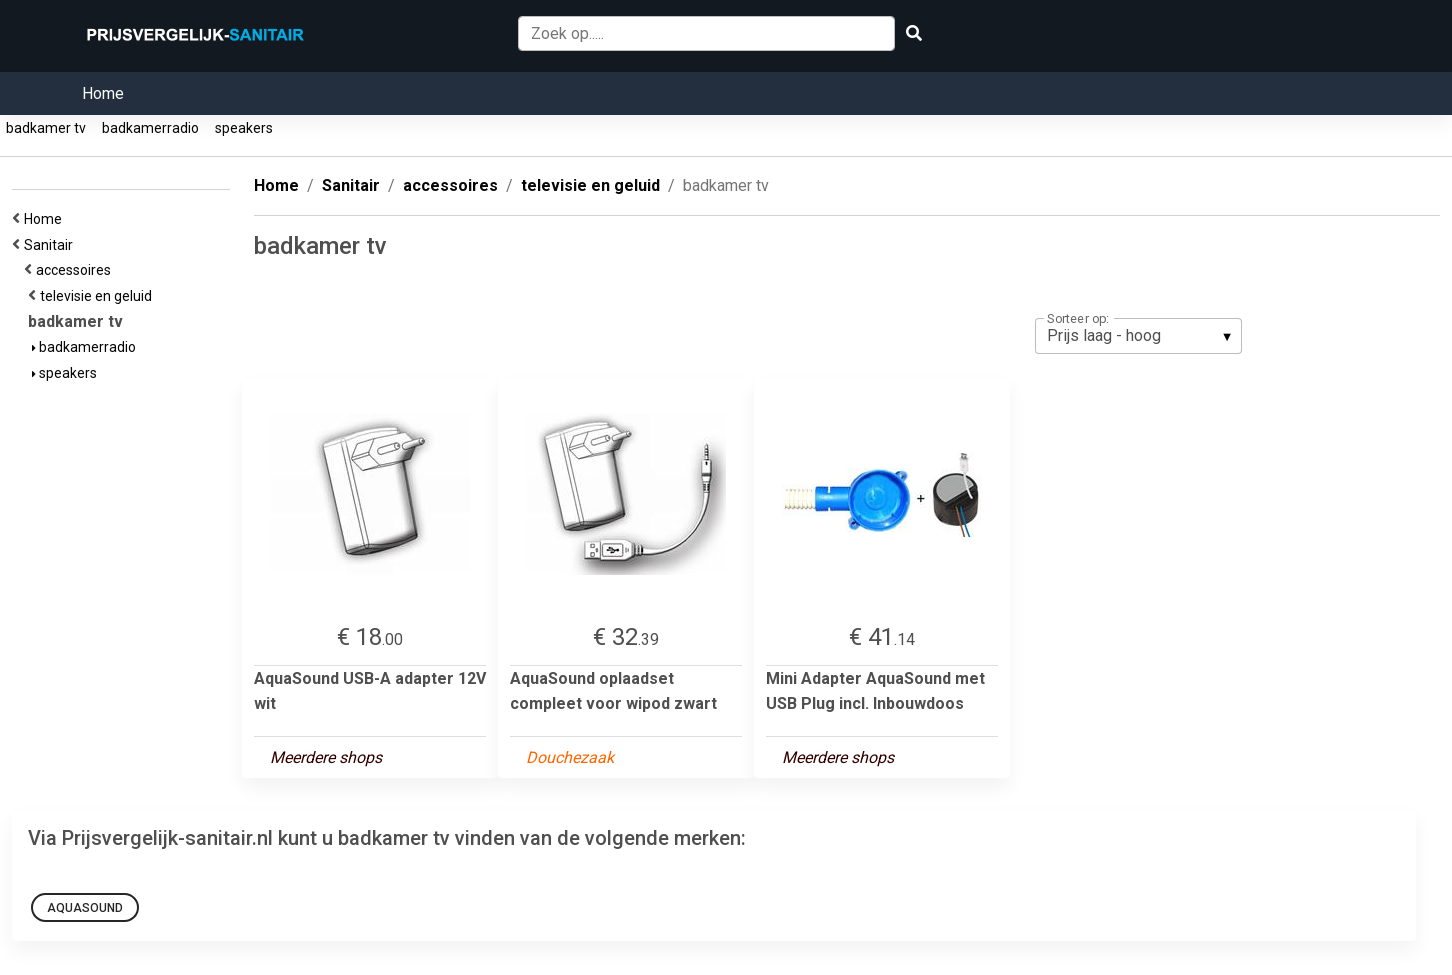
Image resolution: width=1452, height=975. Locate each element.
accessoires (76, 270)
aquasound (85, 908)
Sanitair (51, 245)
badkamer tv (46, 128)
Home (103, 93)
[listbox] (1138, 336)
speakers (244, 128)
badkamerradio (150, 128)
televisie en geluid (99, 296)
